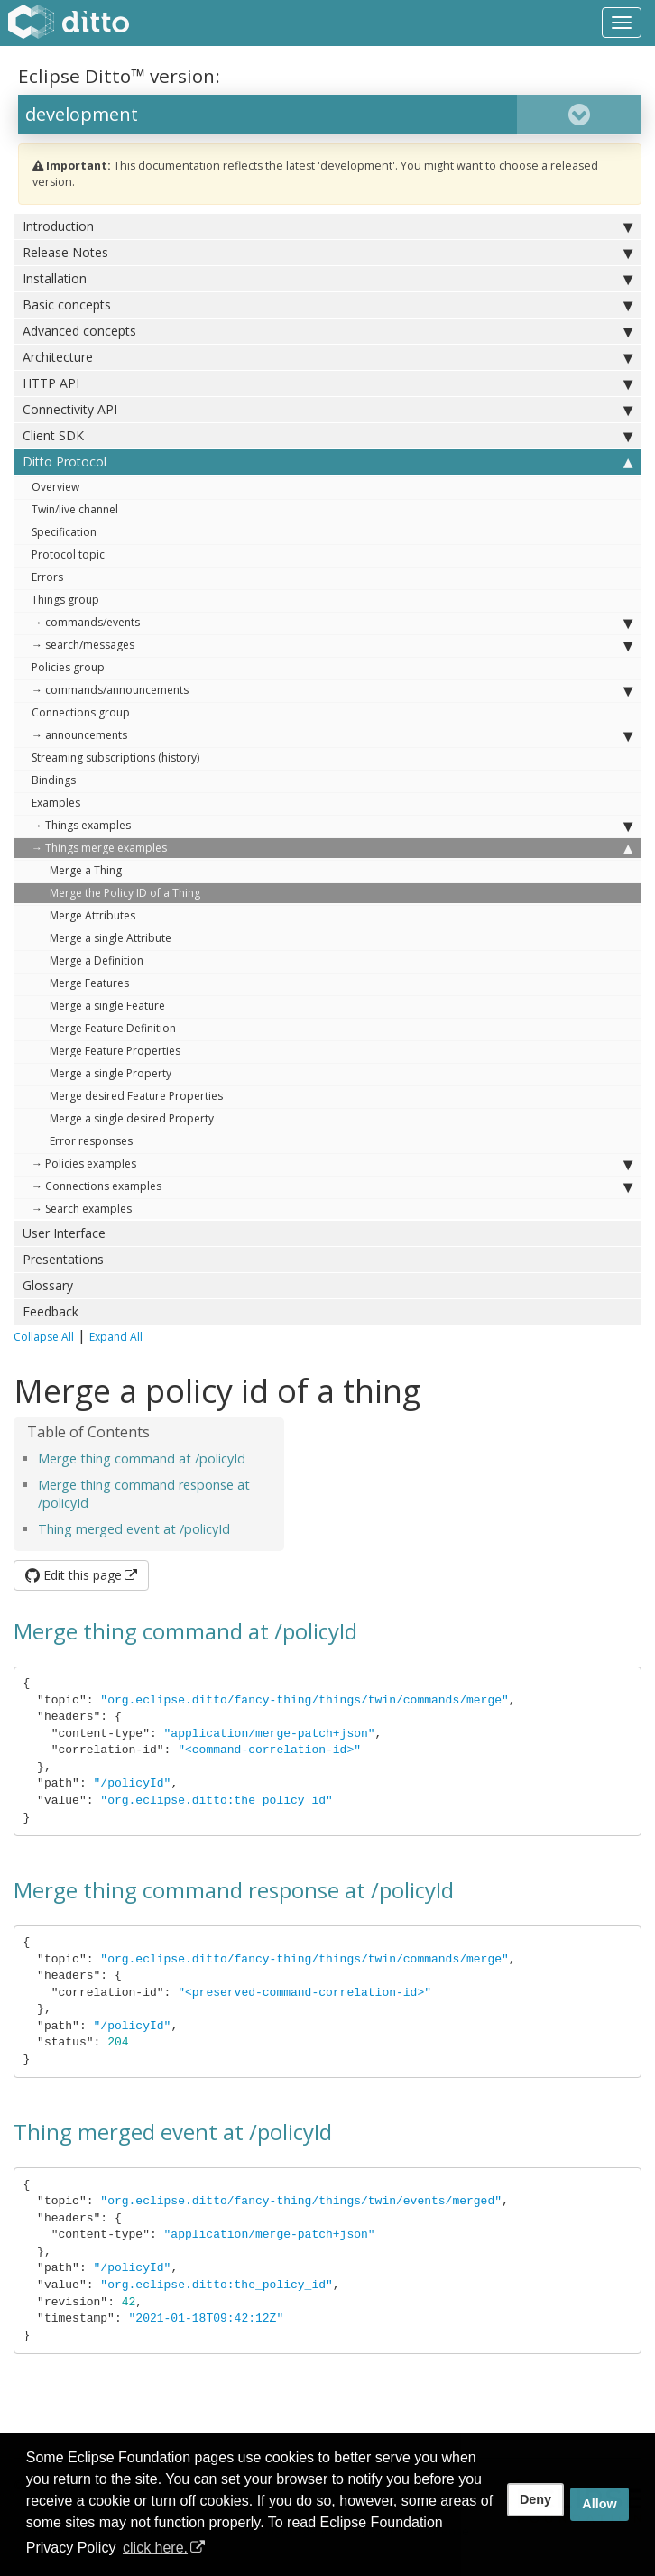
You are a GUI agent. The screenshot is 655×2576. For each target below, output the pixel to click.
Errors (47, 577)
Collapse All (44, 1336)
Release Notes (327, 253)
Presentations (63, 1259)
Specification (64, 532)
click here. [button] (155, 2547)
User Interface (64, 1233)
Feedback (50, 1311)
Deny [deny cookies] (535, 2499)
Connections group (81, 712)
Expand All (116, 1336)
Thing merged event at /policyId (134, 1528)
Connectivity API (327, 410)
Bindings (54, 780)
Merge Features (89, 983)
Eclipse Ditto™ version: (119, 75)
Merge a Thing (86, 870)
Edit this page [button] (73, 1574)
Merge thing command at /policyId (141, 1458)
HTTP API (327, 383)
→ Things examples (332, 825)
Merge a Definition (96, 960)
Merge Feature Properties (115, 1050)
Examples (56, 802)
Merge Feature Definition (113, 1028)
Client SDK (327, 436)
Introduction (327, 226)
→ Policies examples (332, 1164)
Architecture (327, 357)
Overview (55, 486)
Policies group (68, 667)
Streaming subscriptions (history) (115, 757)
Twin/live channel (75, 509)
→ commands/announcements (332, 690)
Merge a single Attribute (110, 938)
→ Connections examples (332, 1186)
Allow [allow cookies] (599, 2504)
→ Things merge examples (332, 848)
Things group (65, 599)
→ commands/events (332, 622)
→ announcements (332, 735)
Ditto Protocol (327, 462)
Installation (327, 279)
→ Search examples (82, 1208)
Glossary (48, 1285)
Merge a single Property (110, 1073)
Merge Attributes (92, 915)
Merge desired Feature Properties (136, 1095)
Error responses (91, 1141)
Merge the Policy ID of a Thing (125, 892)
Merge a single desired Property (132, 1118)
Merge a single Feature (107, 1005)
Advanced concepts (327, 331)
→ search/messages (332, 645)
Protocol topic (68, 554)
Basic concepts (327, 305)
